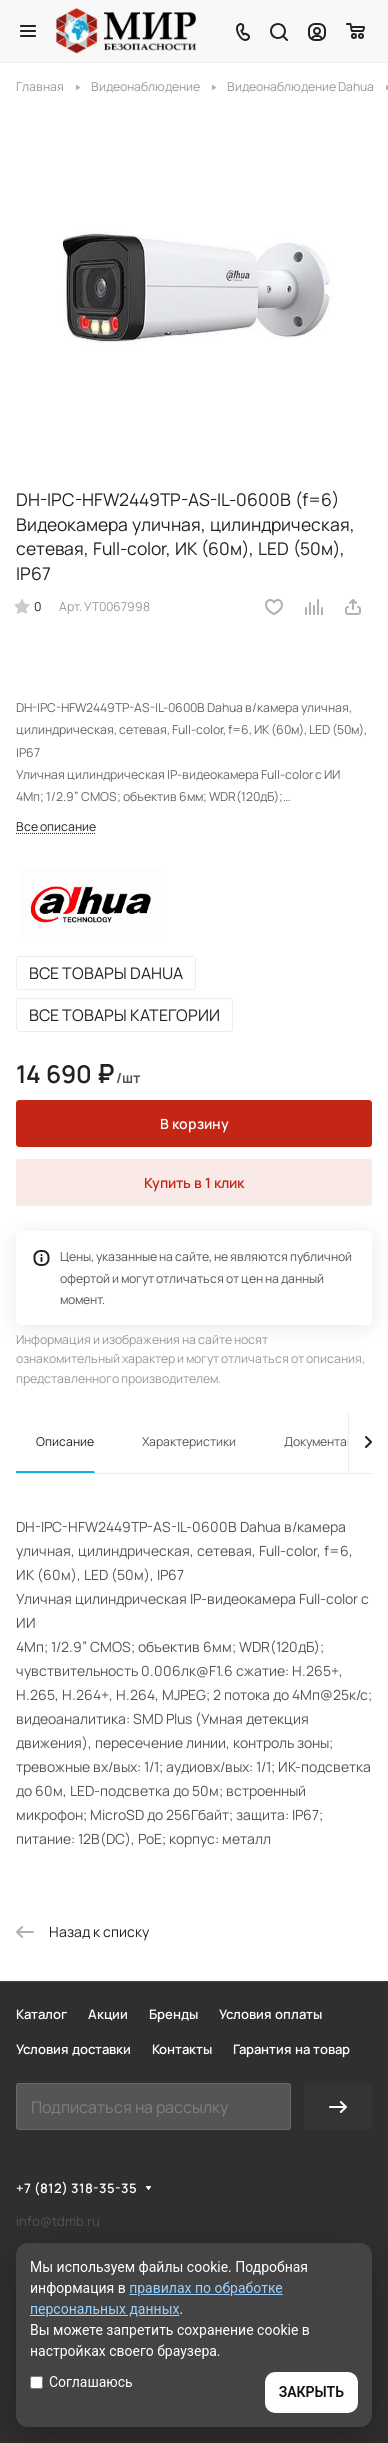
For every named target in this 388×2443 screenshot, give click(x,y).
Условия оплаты (270, 2014)
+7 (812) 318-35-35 (76, 2188)
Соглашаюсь (81, 2382)
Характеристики (189, 1441)
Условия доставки (73, 2049)
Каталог (41, 2014)
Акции (108, 2014)
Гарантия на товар (291, 2049)
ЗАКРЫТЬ (311, 2392)
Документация (326, 1441)
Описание (65, 1441)
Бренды (173, 2014)
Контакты (182, 2049)
